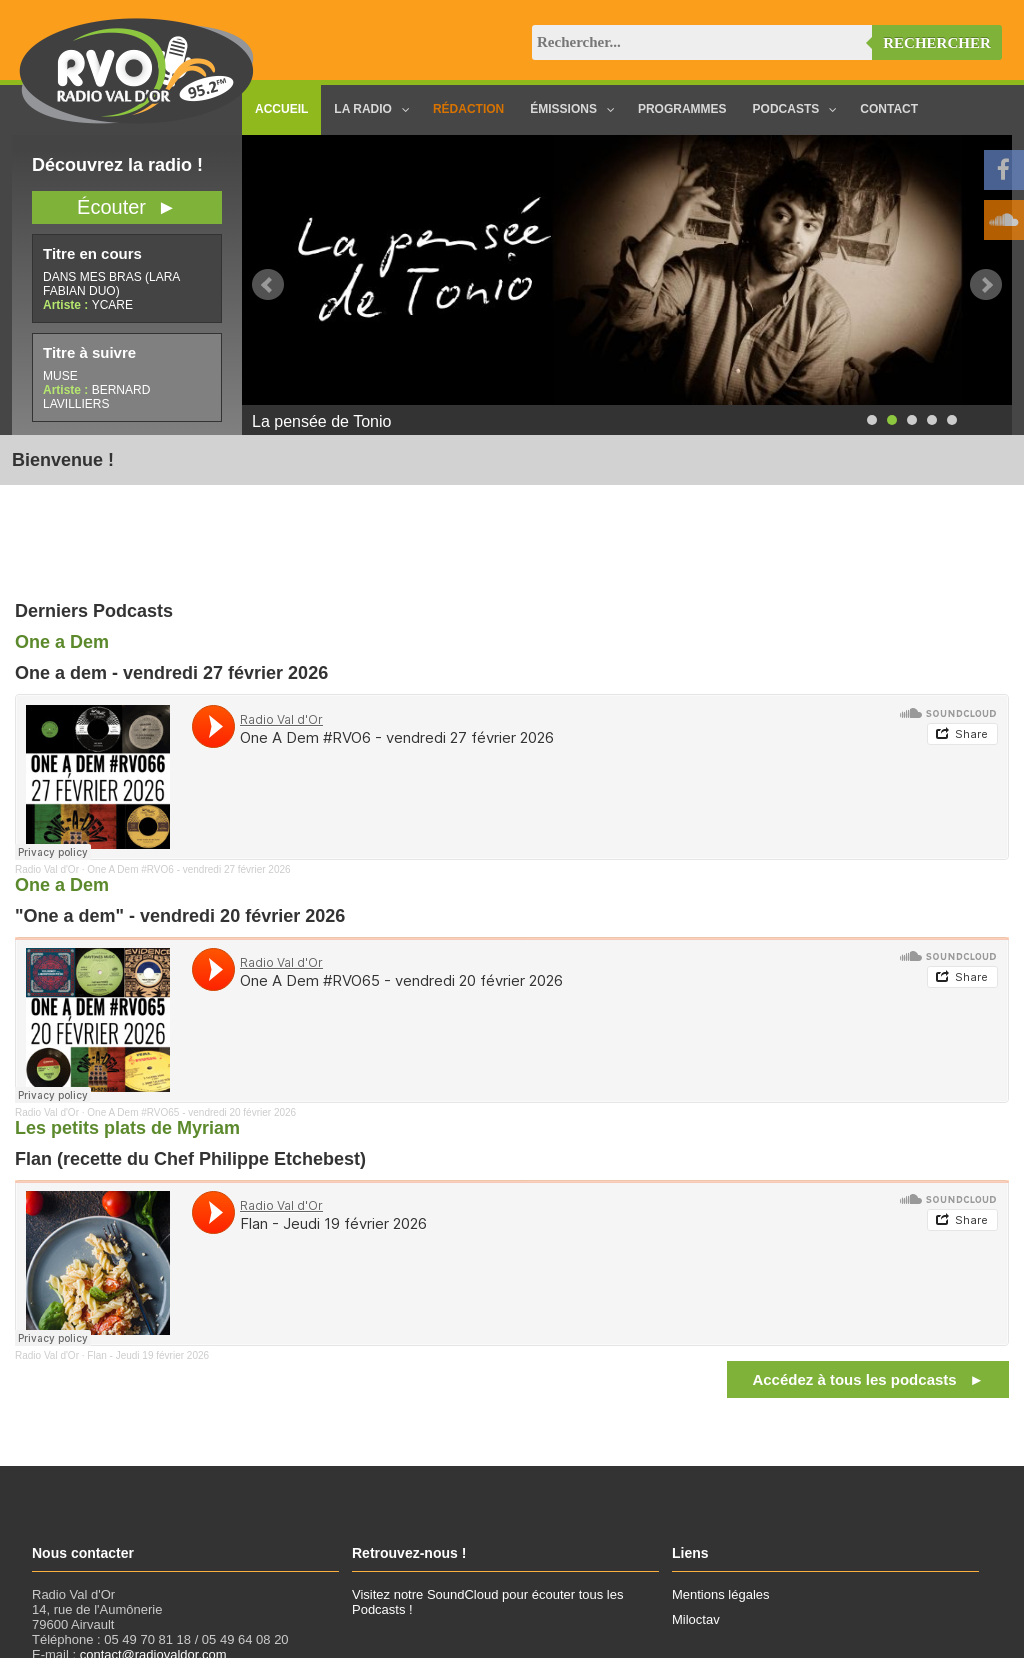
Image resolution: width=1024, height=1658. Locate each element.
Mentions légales (721, 1594)
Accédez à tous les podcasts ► (868, 1379)
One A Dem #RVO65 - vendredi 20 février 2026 (191, 1112)
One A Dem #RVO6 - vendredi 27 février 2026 (188, 869)
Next (986, 285)
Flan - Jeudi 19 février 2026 (148, 1355)
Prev (268, 285)
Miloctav (696, 1619)
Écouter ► (127, 207)
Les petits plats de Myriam (127, 1128)
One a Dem (62, 642)
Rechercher (937, 43)
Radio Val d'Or (47, 869)
